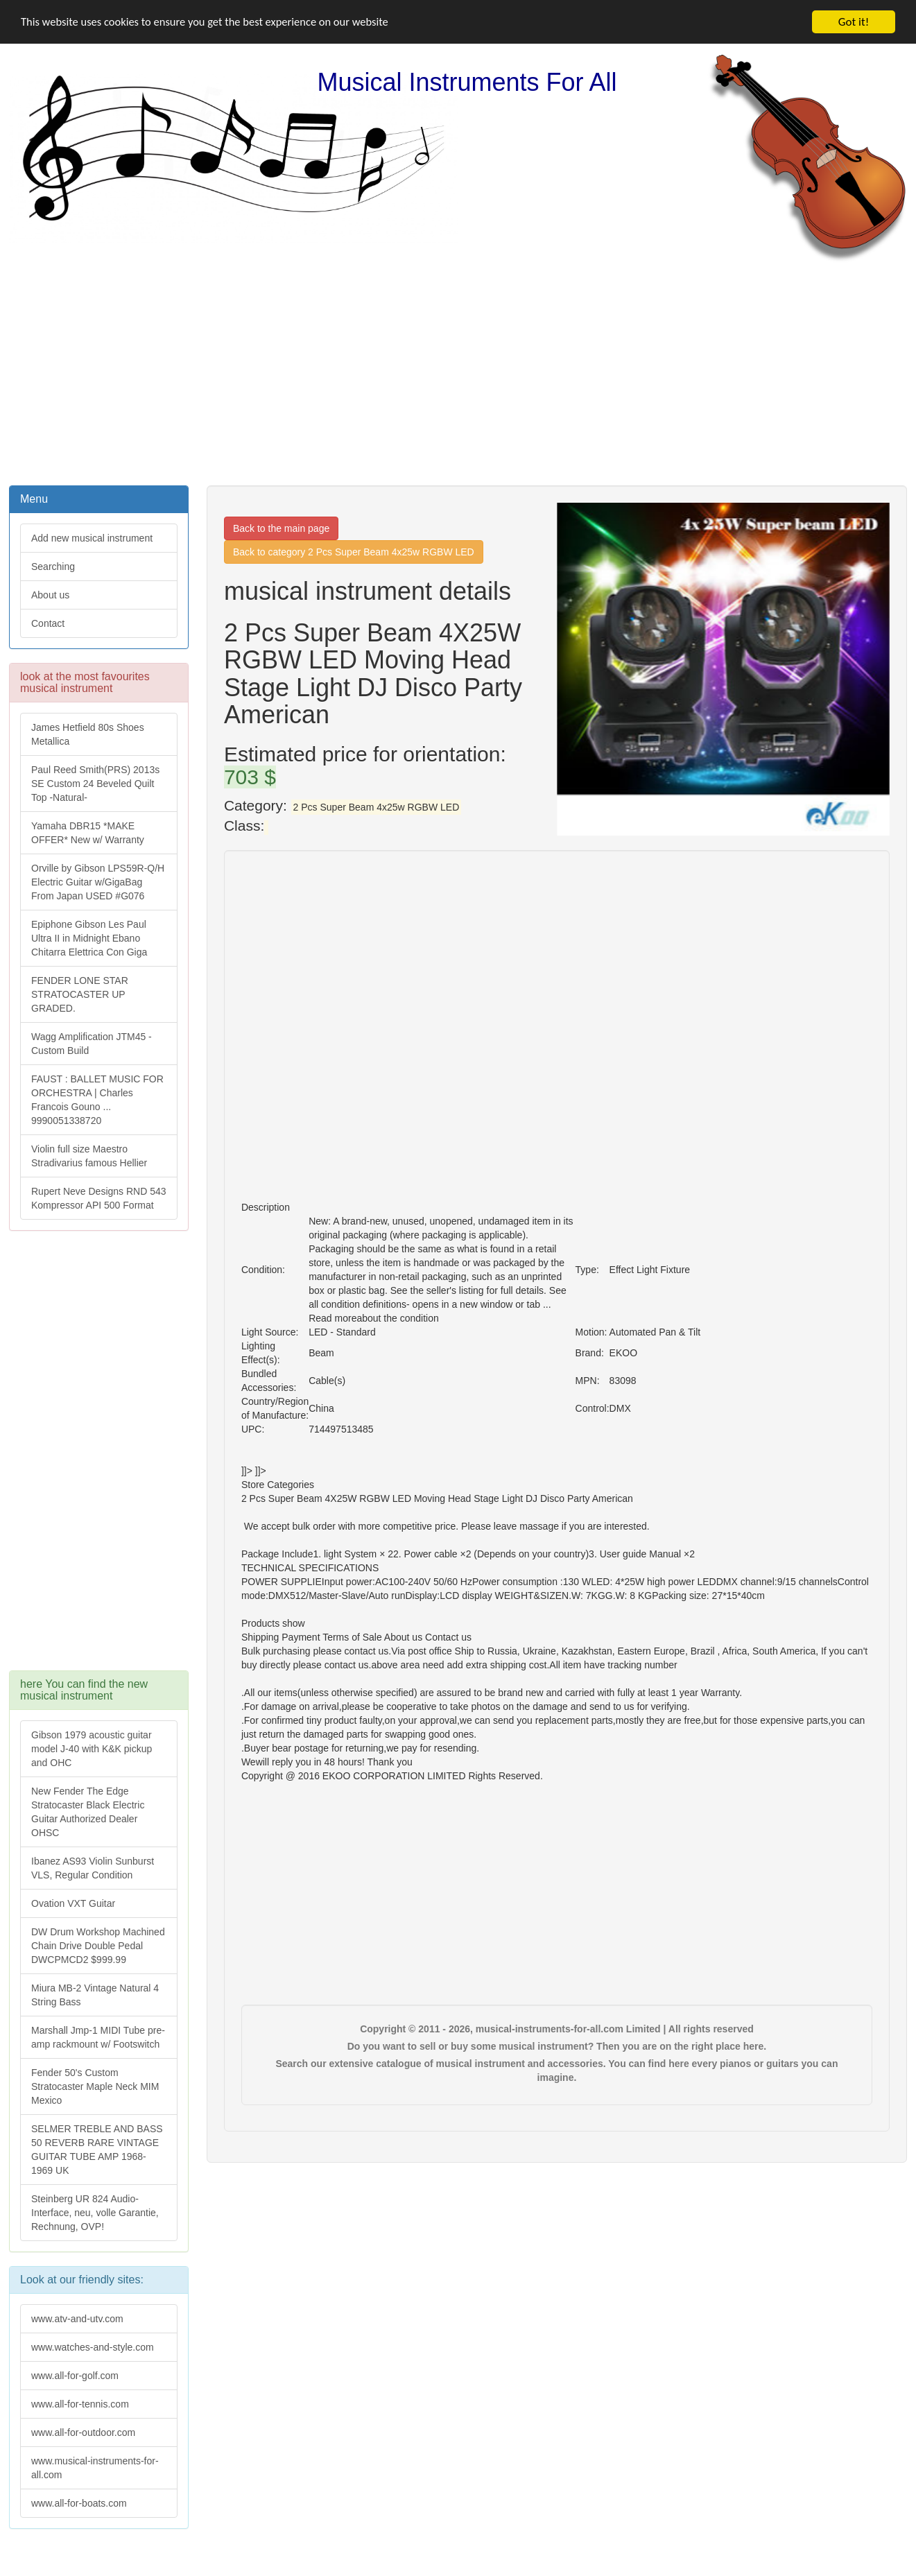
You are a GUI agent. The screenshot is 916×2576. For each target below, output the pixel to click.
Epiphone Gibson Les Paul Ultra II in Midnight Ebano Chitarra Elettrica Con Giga (89, 938)
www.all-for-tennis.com (80, 2404)
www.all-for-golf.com (75, 2375)
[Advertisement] (458, 372)
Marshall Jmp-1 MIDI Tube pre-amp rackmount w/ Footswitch (98, 2037)
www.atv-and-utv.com (77, 2318)
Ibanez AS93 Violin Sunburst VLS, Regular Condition (92, 1868)
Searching (53, 566)
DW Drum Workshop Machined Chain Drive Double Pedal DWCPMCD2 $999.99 (98, 1945)
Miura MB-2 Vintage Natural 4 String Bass (95, 1994)
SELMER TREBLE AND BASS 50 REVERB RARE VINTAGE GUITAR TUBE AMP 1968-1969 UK (97, 2149)
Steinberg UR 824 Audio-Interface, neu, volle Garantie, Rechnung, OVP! (95, 2212)
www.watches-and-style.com (92, 2347)
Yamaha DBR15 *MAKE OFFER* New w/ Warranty (87, 832)
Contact (47, 623)
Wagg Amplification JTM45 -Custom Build (91, 1043)
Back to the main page (281, 528)
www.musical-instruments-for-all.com (95, 2467)
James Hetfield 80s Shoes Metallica (87, 734)
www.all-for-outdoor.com (83, 2432)
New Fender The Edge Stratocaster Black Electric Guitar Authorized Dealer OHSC (87, 1812)
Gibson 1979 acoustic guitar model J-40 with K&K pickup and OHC (91, 1748)
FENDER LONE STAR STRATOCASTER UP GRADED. (79, 994)
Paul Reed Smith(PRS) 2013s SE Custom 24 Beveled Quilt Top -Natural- (95, 783)
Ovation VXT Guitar (73, 1903)
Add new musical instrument (92, 538)
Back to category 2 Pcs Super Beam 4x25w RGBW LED (353, 551)
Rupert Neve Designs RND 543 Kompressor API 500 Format (98, 1198)
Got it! (853, 22)
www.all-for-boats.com (79, 2503)
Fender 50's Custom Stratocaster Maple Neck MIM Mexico (95, 2086)
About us (50, 594)
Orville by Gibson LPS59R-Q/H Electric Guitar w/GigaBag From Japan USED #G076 (97, 882)
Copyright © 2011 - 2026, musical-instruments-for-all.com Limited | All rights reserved (557, 2028)
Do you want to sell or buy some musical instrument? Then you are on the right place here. (556, 2046)
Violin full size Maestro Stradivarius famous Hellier (89, 1155)
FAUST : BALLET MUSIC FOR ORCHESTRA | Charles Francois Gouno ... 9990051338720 (97, 1099)
